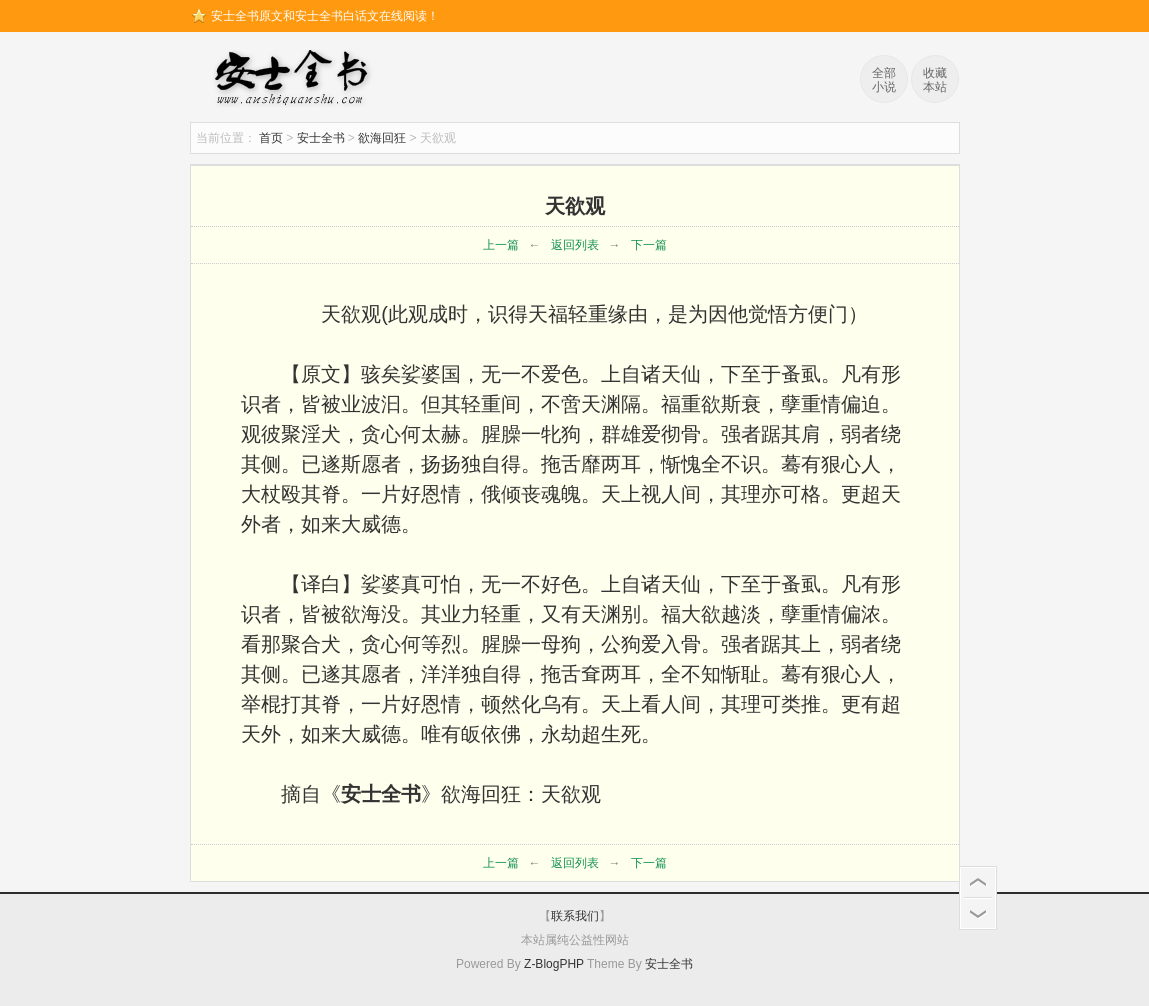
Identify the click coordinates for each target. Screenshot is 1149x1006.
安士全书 (296, 80)
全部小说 (884, 80)
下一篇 (649, 245)
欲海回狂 (382, 138)
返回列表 (575, 245)
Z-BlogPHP (554, 964)
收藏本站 (935, 80)
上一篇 (501, 245)
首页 (271, 138)
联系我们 (575, 916)
